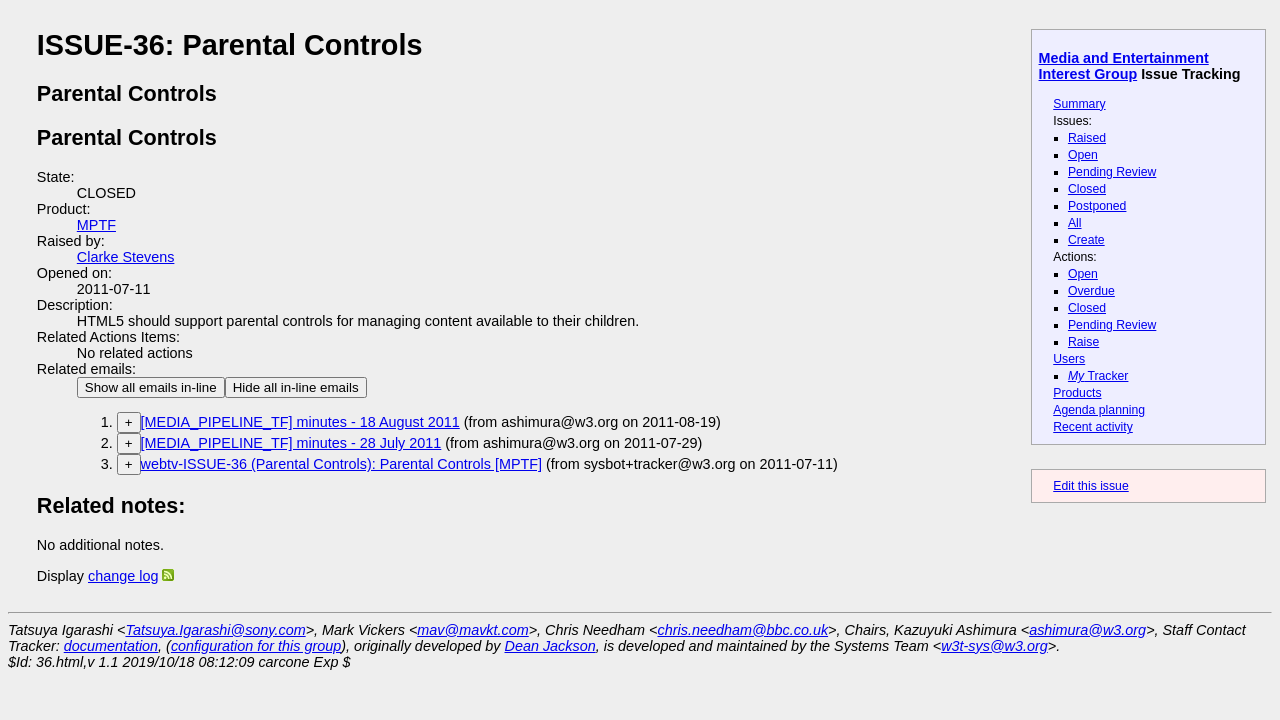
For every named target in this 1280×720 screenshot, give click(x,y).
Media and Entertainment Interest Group (1124, 66)
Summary (1079, 104)
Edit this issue (1090, 486)
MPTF (96, 225)
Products (1077, 393)
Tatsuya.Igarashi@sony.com (215, 630)
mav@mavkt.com (472, 630)
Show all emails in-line (151, 387)
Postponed (1097, 206)
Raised (1087, 138)
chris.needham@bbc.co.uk (743, 630)
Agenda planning (1099, 410)
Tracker (1098, 376)
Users (1069, 359)
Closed (1087, 189)
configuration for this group (256, 646)
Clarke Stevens (126, 257)
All (1075, 223)
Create (1086, 240)
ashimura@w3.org (1087, 630)
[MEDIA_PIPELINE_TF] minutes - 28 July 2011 (291, 443)
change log (123, 576)
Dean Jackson (550, 646)
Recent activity (1093, 427)
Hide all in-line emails (296, 387)
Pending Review (1112, 172)
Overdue (1091, 291)
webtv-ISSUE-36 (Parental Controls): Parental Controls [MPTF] (341, 464)
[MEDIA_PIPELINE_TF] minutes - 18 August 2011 (300, 422)
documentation (111, 646)
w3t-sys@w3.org (994, 646)
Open (1083, 155)
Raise (1083, 342)
